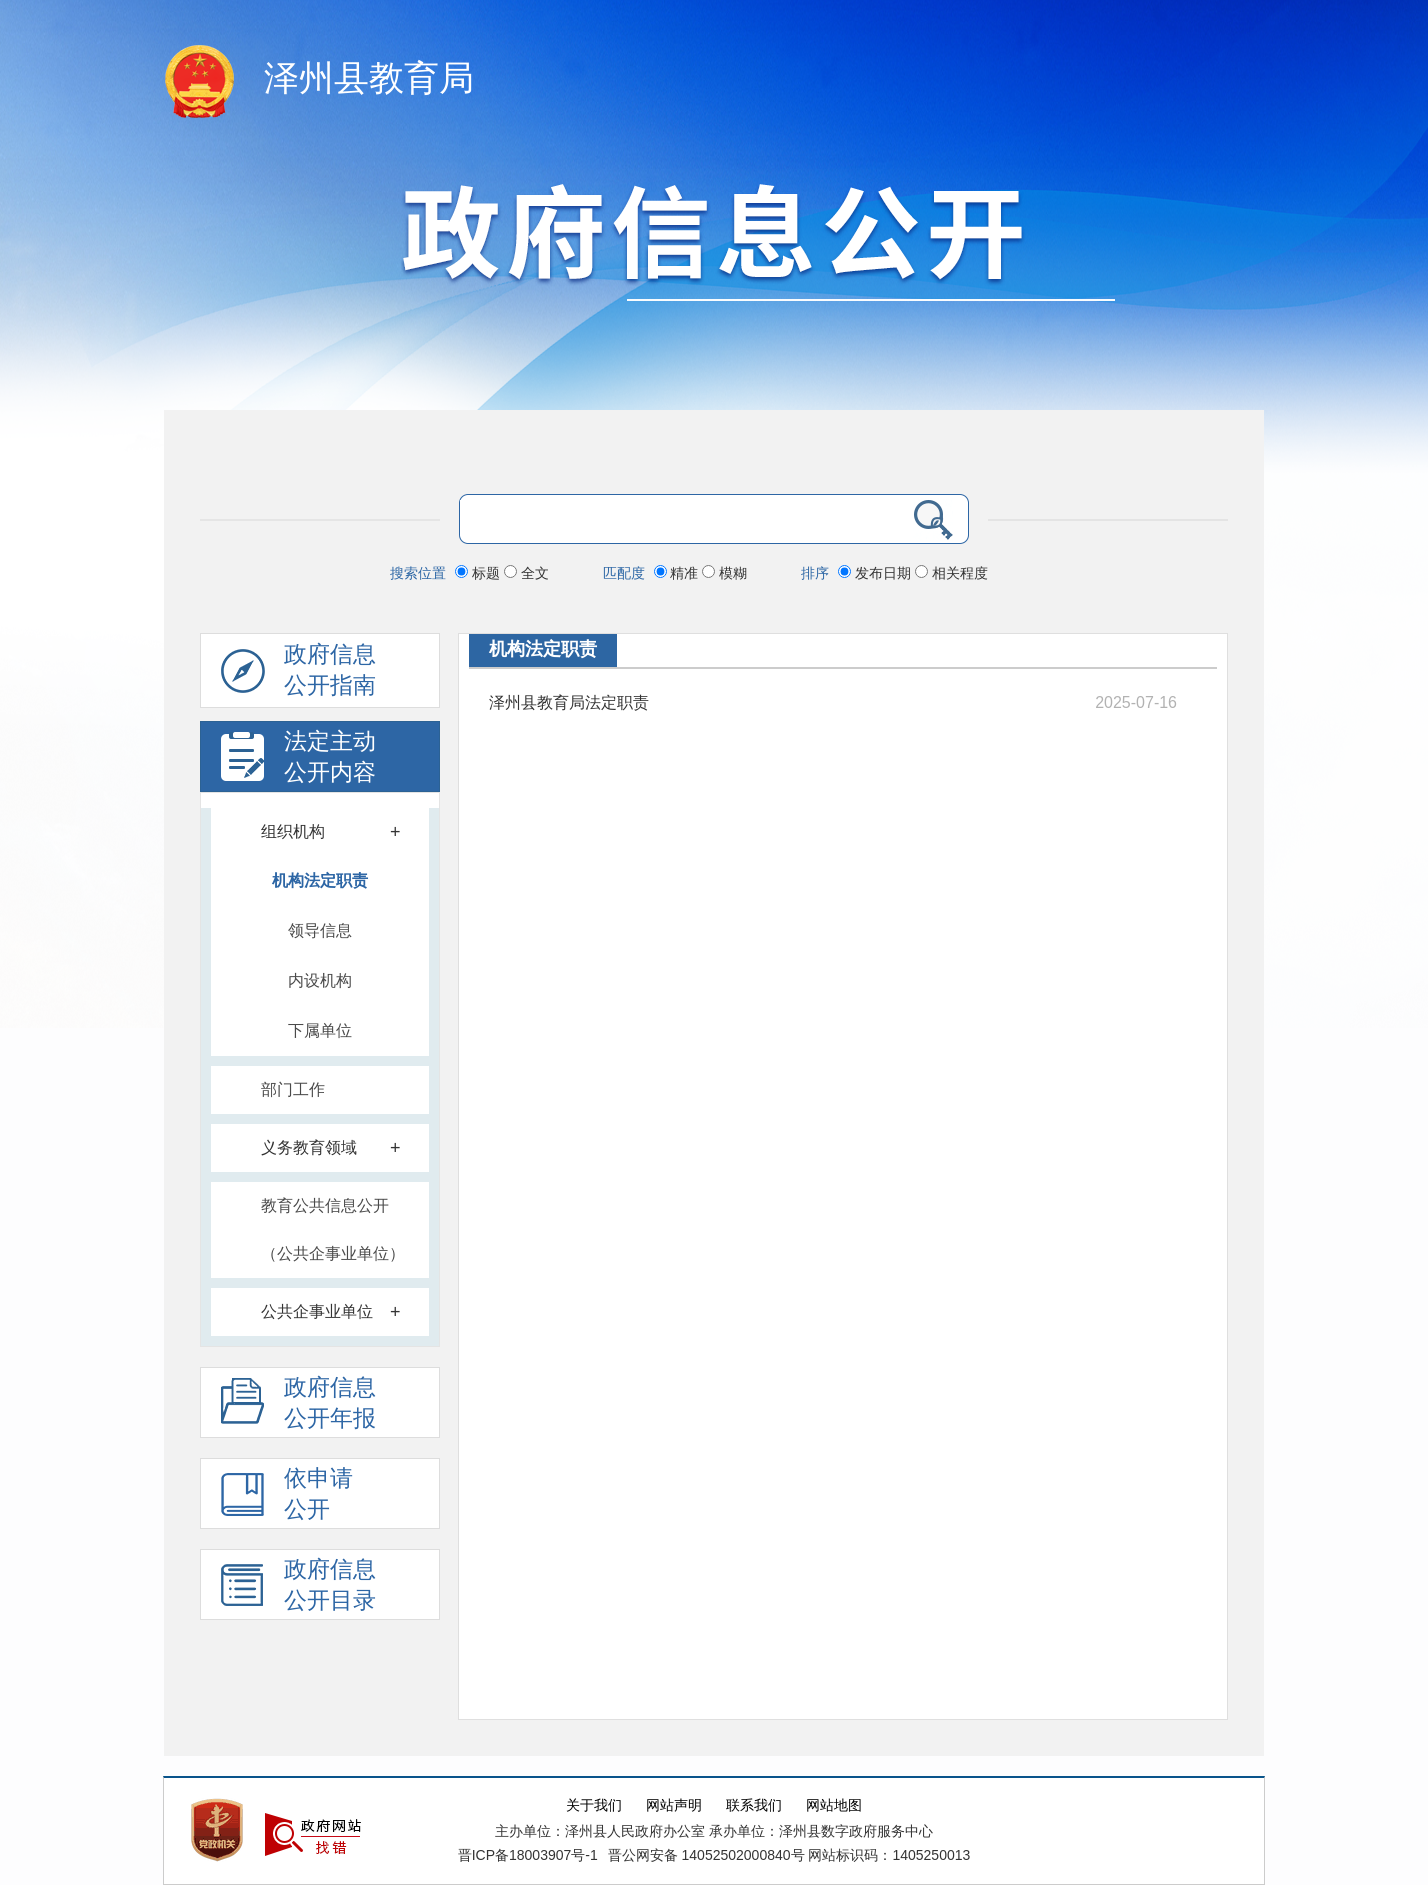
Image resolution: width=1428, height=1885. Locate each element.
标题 (479, 573)
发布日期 (876, 573)
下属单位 (320, 1030)
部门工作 (293, 1089)
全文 (526, 573)
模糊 (724, 573)
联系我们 (754, 1805)
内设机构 (320, 980)
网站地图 (834, 1805)
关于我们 (594, 1805)
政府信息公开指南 (298, 675)
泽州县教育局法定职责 (569, 702)
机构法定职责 (320, 880)
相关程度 (951, 573)
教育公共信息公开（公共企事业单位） (333, 1229)
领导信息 (320, 930)
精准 (678, 573)
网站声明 (674, 1805)
